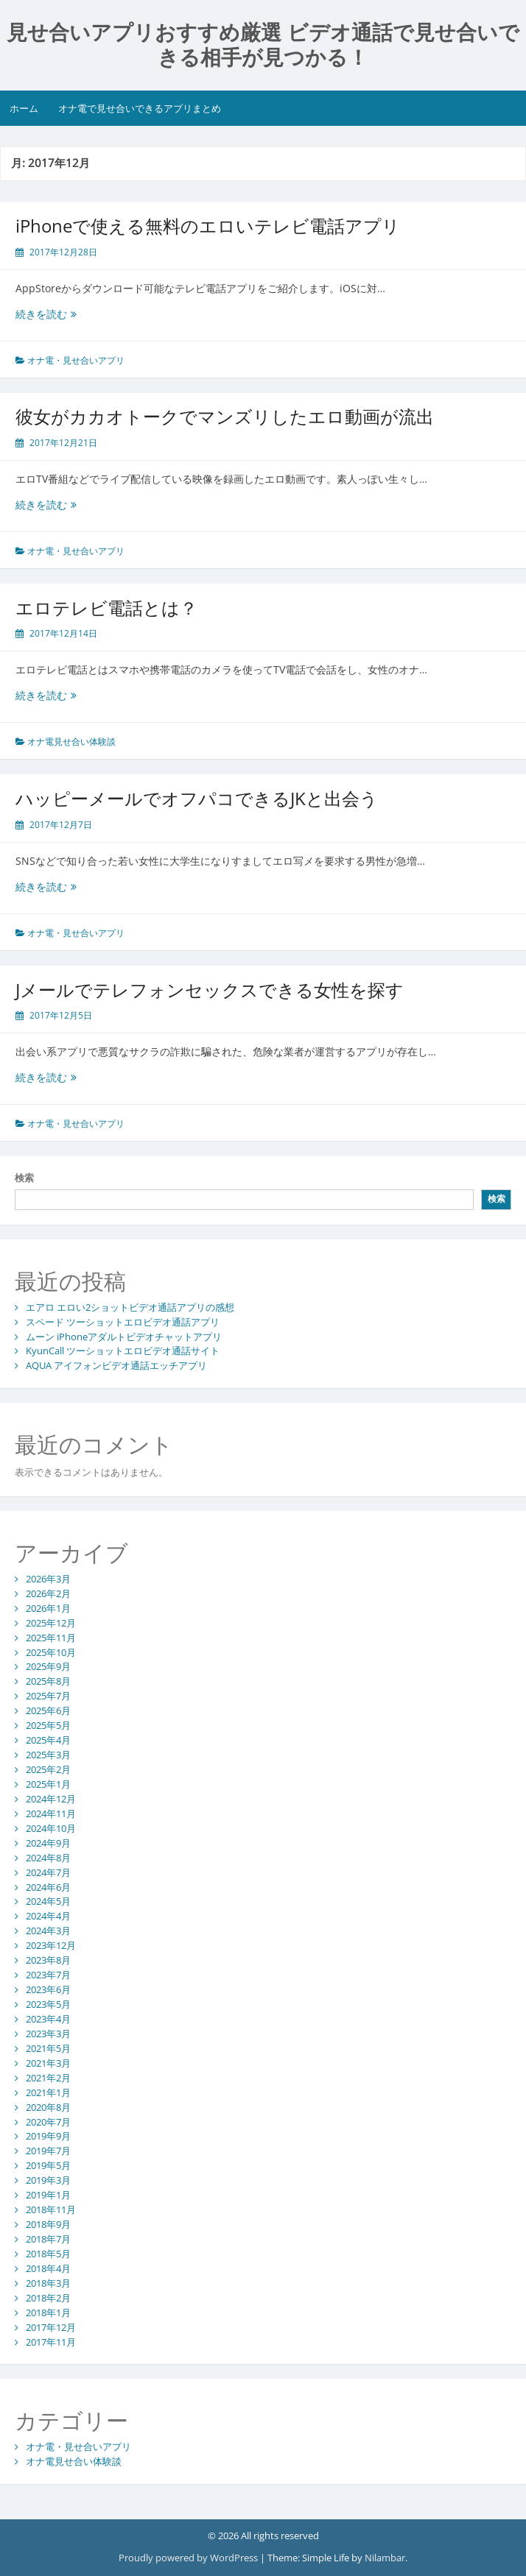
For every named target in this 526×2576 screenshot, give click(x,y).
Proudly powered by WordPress (188, 2557)
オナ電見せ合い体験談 (71, 741)
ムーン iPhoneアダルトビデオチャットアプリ (124, 1336)
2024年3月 (48, 1930)
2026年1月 (48, 1608)
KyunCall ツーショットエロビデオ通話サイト (123, 1350)
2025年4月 (48, 1740)
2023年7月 (48, 1974)
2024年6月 (48, 1887)
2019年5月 (48, 2165)
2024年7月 (48, 1872)
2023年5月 (48, 2004)
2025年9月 (48, 1666)
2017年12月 (51, 2327)
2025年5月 (48, 1725)
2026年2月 (48, 1593)
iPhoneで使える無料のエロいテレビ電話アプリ (207, 225)
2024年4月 (48, 1915)
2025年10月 (51, 1652)
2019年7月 (48, 2150)
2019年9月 (48, 2135)
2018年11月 (51, 2209)
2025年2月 (48, 1769)
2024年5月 (48, 1901)
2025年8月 (48, 1681)
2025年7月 (48, 1695)
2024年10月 (51, 1828)
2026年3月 (48, 1578)
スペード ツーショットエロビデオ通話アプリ (123, 1321)
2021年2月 (48, 2077)
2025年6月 (48, 1710)
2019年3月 (48, 2180)
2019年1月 (48, 2194)
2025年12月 (51, 1623)
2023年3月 (48, 2033)
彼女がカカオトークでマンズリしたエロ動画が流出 (224, 416)
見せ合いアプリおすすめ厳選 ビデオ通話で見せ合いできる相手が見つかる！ (263, 45)
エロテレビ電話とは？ (106, 607)
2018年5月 (48, 2253)
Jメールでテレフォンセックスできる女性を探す (209, 989)
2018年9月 (48, 2224)
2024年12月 (51, 1798)
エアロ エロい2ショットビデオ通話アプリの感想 (130, 1307)
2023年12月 (51, 1945)
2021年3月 (48, 2063)
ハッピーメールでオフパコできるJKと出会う (196, 798)
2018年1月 (48, 2312)
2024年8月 (48, 1857)
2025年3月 (48, 1754)
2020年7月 (48, 2122)
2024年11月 (51, 1813)
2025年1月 (48, 1784)
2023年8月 (48, 1960)
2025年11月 (51, 1637)
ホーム (24, 108)
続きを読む (57, 314)
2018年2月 (48, 2297)
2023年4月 (48, 2018)
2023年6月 (48, 1989)
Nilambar (385, 2557)
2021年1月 (48, 2092)
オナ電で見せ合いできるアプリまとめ (139, 108)
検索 (24, 1177)
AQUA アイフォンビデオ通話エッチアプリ (116, 1365)
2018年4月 (48, 2268)
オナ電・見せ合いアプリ (76, 360)
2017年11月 (51, 2342)
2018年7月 (48, 2239)
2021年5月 (48, 2048)
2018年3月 (48, 2283)
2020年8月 (48, 2107)
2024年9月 (48, 1843)
